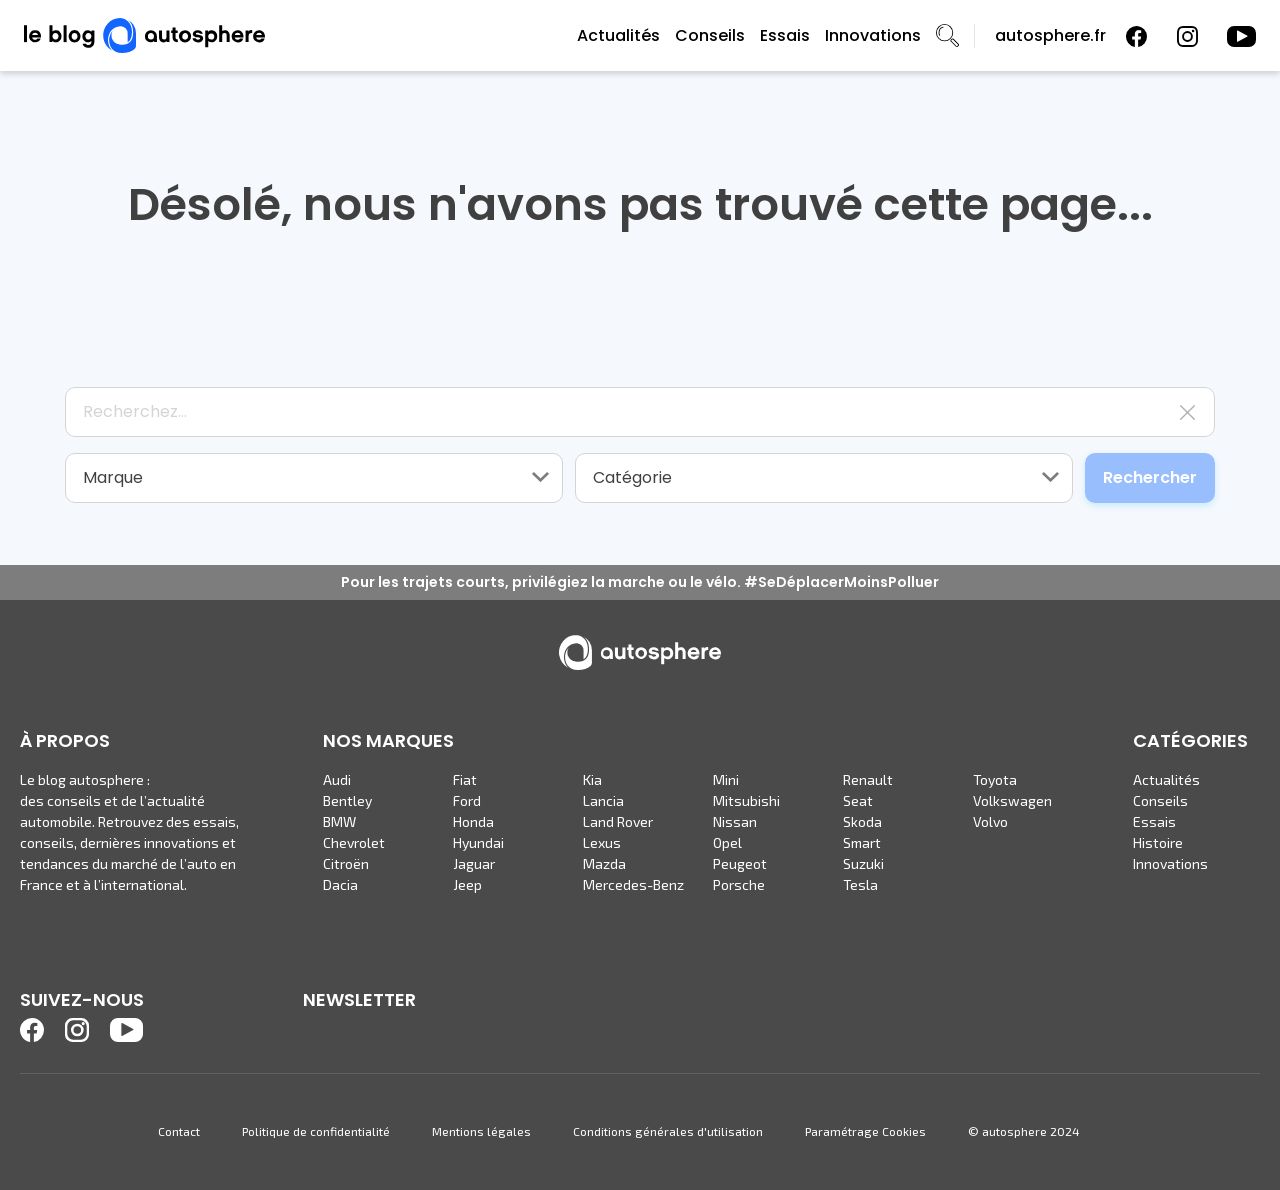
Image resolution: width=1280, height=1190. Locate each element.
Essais (785, 35)
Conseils (710, 35)
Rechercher (1150, 477)
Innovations (873, 35)
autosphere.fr (1050, 35)
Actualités (618, 35)
